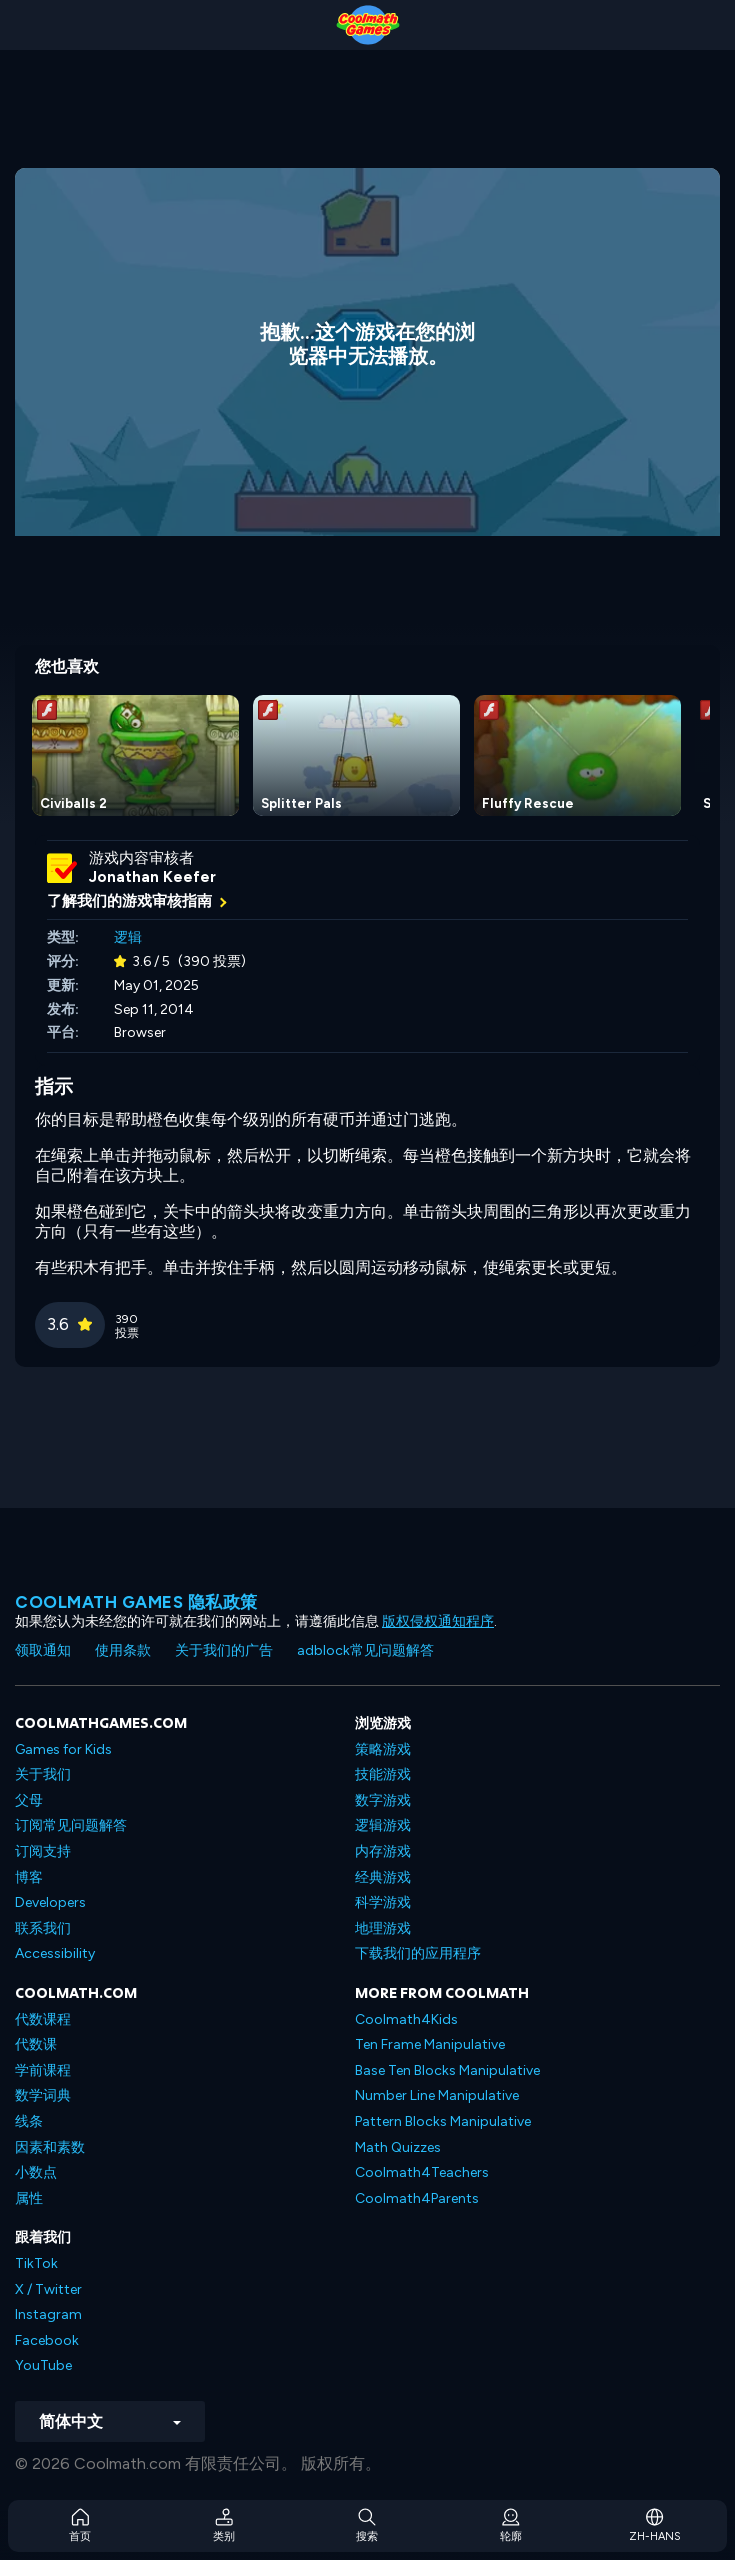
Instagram (48, 2314)
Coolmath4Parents (417, 2198)
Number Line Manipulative (437, 2095)
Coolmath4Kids (406, 2019)
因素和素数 (50, 2147)
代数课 (36, 2044)
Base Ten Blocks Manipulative (447, 2070)
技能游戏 (383, 1774)
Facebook (47, 2340)
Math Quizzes (398, 2147)
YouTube (43, 2365)
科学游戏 (383, 1902)
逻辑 (128, 937)
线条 (29, 2121)
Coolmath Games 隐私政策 (136, 1602)
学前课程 (43, 2070)
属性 (29, 2198)
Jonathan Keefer (152, 877)
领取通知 (43, 1650)
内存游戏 (383, 1851)
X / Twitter (48, 2289)
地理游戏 (383, 1928)
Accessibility (55, 1953)
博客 (29, 1877)
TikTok (36, 2263)
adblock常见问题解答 (365, 1650)
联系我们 (43, 1928)
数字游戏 (383, 1800)
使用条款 (123, 1650)
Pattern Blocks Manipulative (443, 2121)
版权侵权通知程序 (438, 1621)
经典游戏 (383, 1877)
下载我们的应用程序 (418, 1953)
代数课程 (43, 2019)
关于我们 (43, 1774)
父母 (29, 1800)
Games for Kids (63, 1749)
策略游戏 (383, 1749)
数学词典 (43, 2095)
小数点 (36, 2172)
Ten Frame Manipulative (430, 2044)
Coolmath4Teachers (422, 2172)
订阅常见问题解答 (71, 1825)
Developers (50, 1902)
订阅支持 (43, 1851)
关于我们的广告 (224, 1650)
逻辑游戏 (383, 1825)
